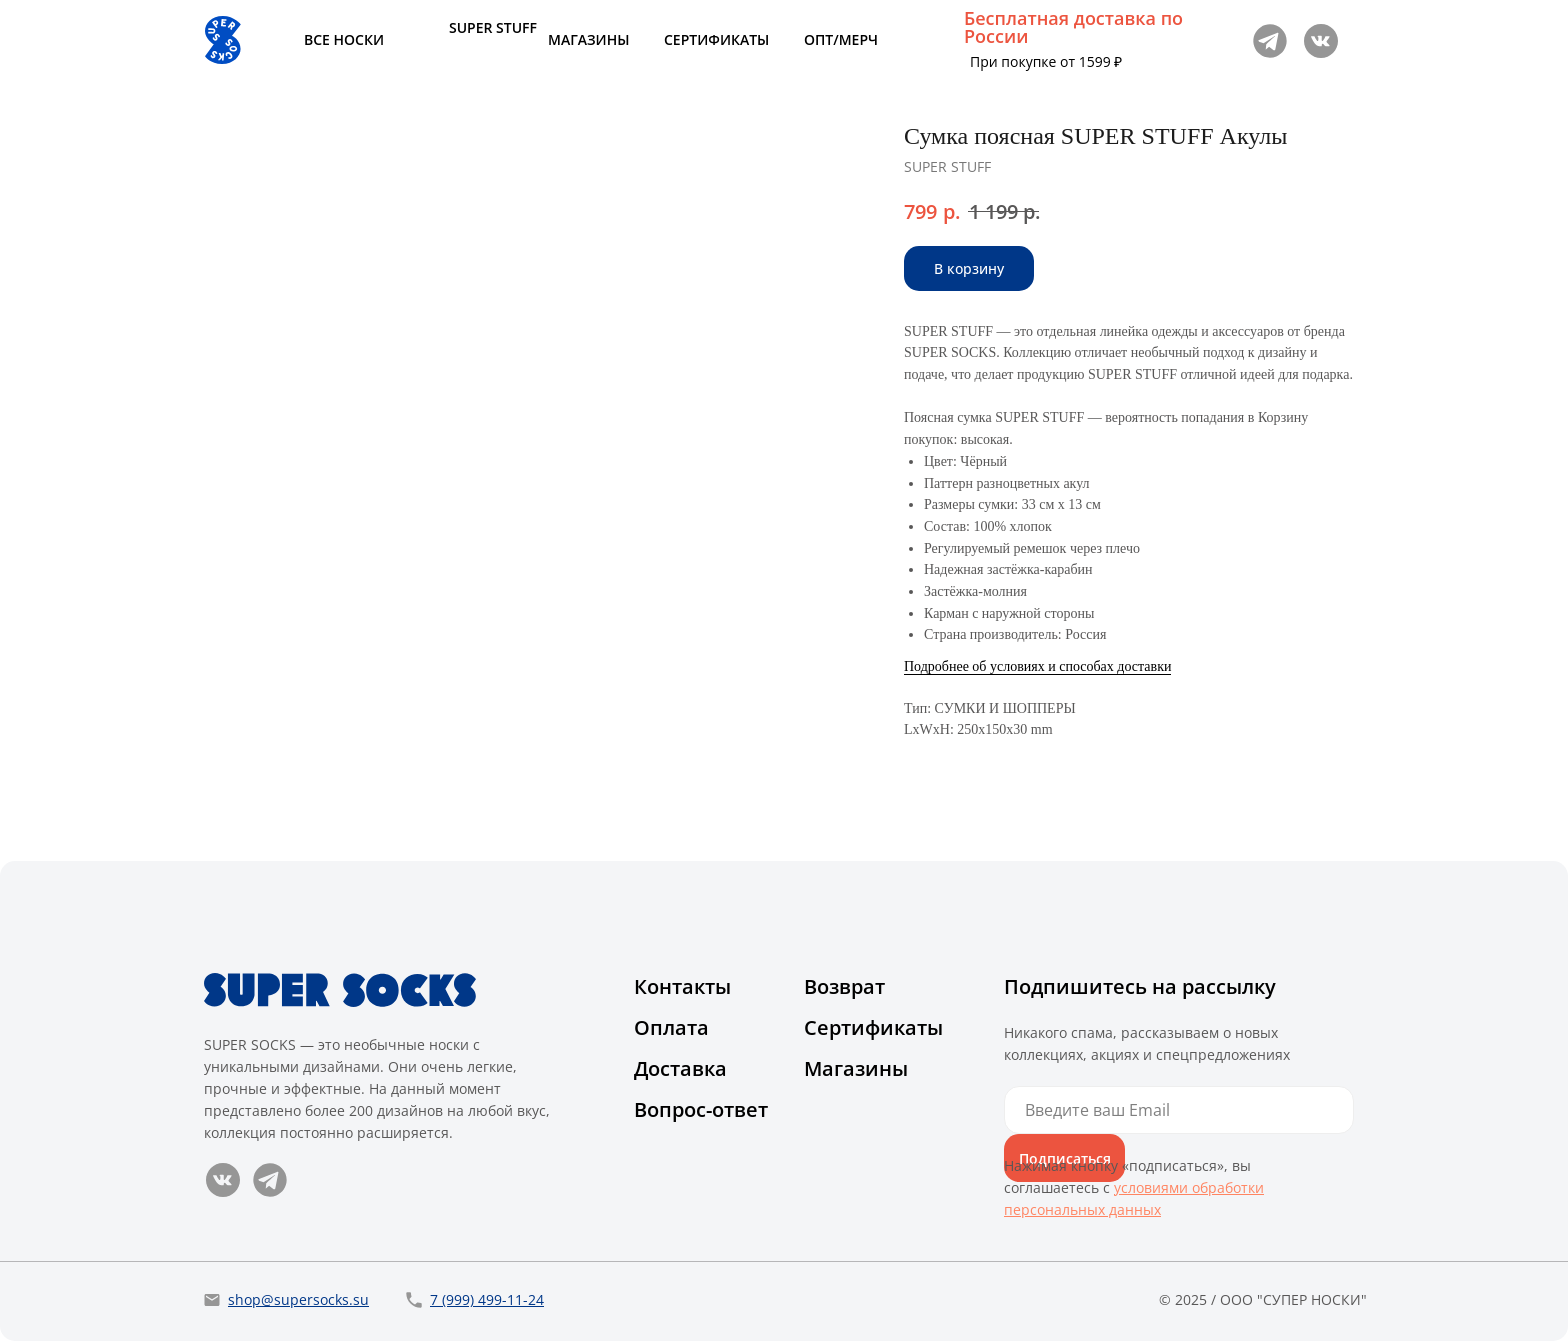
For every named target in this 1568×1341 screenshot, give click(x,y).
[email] (1179, 1110)
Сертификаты (873, 1027)
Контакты (682, 986)
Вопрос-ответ (701, 1109)
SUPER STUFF (493, 27)
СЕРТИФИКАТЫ (716, 39)
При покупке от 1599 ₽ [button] (1046, 61)
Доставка (680, 1068)
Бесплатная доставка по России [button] (1073, 27)
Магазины (856, 1068)
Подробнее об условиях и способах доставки (1037, 666)
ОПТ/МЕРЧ (841, 39)
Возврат (844, 986)
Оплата (671, 1027)
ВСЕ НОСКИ (344, 39)
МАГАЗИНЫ (588, 39)
